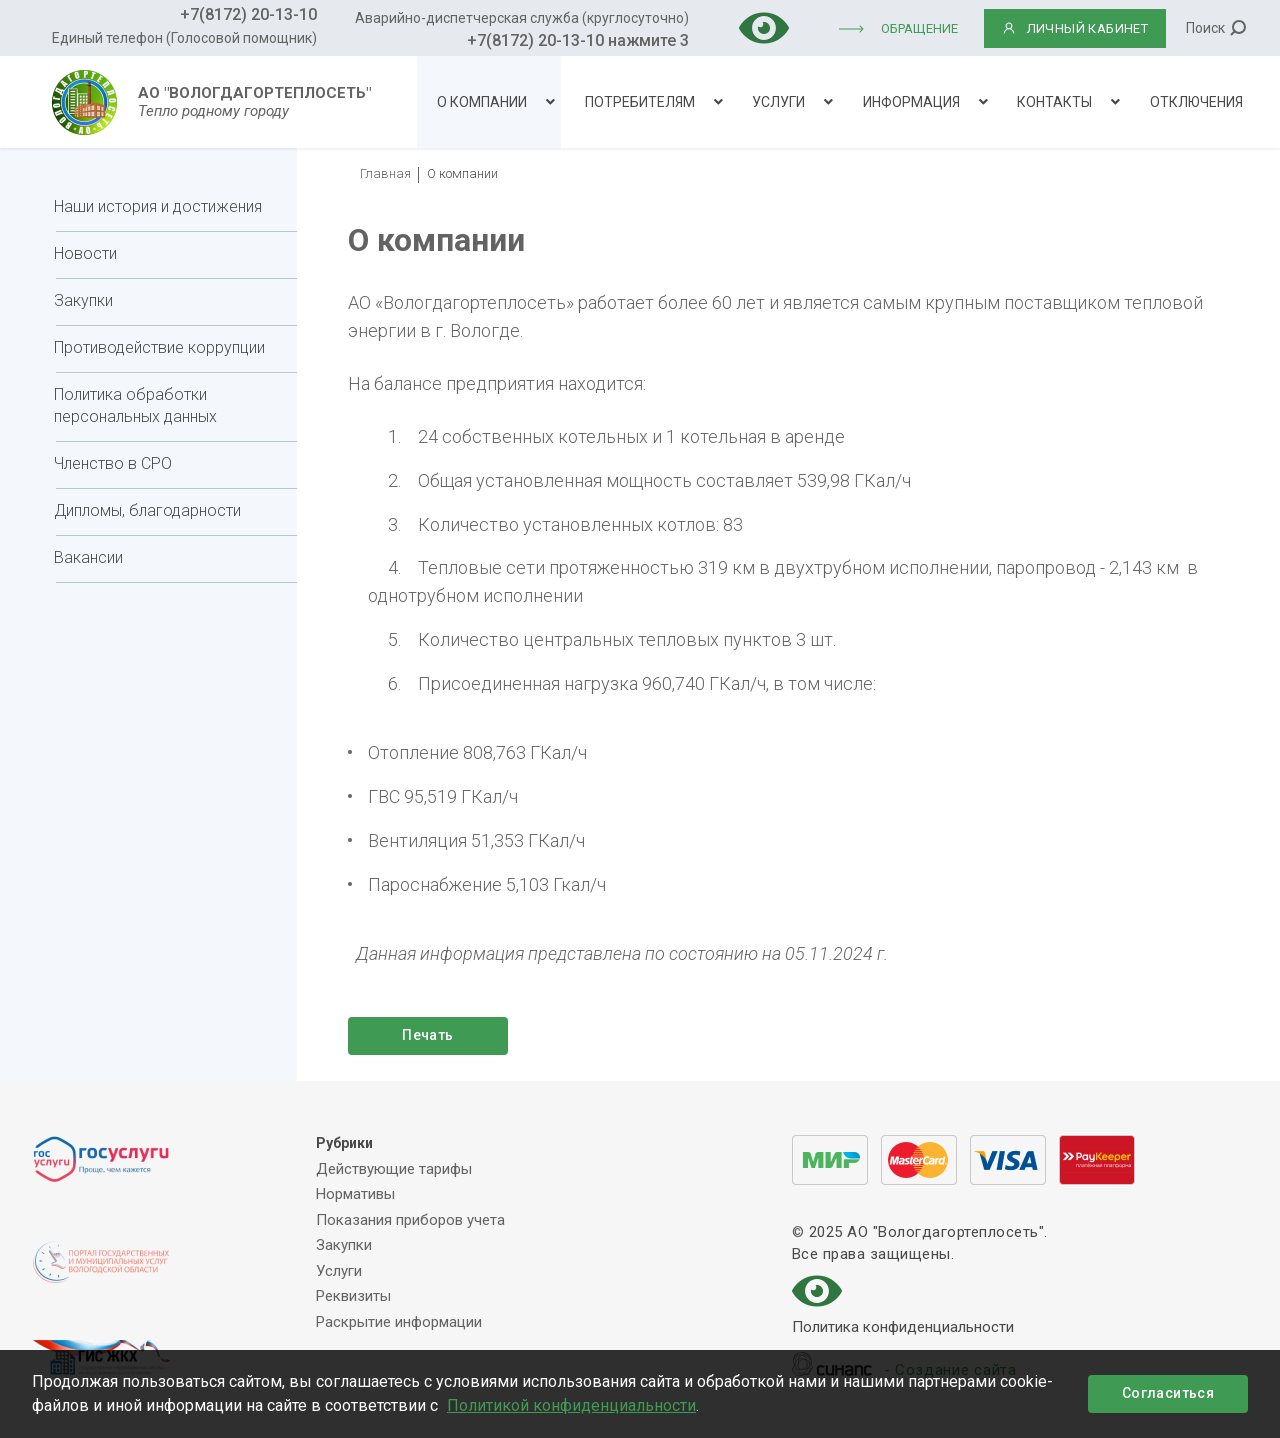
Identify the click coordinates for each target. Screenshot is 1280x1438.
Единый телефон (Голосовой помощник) (184, 38)
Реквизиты (353, 1296)
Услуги (778, 102)
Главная (385, 173)
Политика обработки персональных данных (135, 405)
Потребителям (640, 102)
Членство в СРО (113, 463)
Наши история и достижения (158, 206)
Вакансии (88, 557)
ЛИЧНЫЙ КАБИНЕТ (1075, 28)
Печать (427, 1035)
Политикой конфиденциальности (571, 1405)
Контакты (1054, 102)
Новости (85, 253)
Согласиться (1168, 1393)
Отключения (1196, 102)
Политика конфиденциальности (903, 1328)
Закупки (83, 300)
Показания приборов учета (410, 1220)
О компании (482, 102)
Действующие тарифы (394, 1169)
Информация (911, 102)
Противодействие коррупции (159, 347)
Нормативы (355, 1194)
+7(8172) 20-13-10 (248, 14)
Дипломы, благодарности (147, 510)
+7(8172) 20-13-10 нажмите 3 (578, 40)
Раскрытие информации (399, 1322)
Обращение (919, 28)
